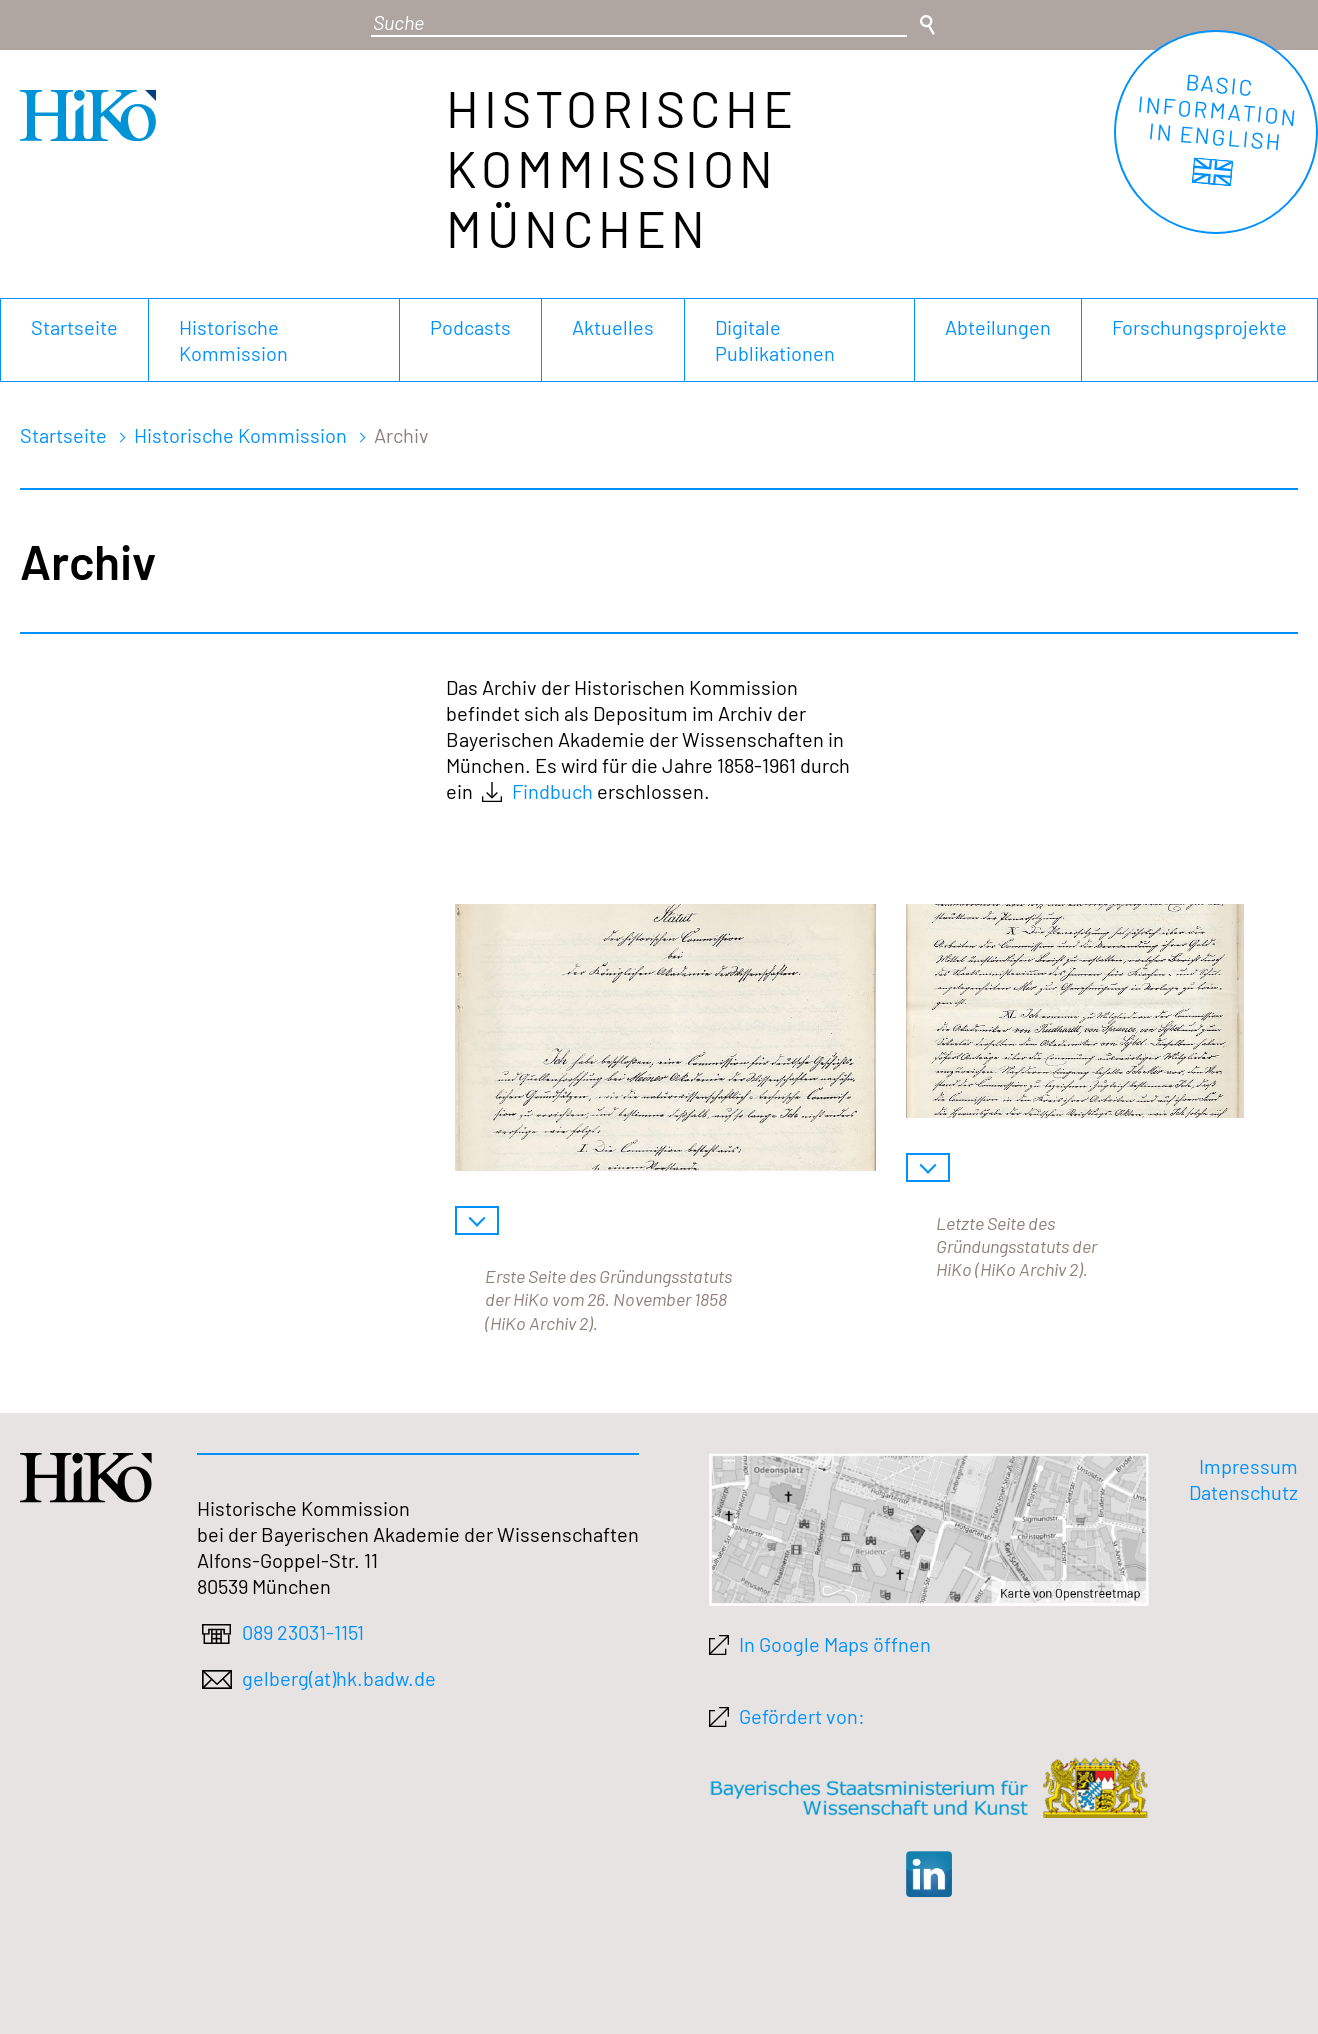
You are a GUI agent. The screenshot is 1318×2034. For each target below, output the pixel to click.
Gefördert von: (802, 1716)
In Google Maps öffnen (835, 1644)
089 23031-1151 (303, 1632)
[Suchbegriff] (639, 23)
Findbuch (552, 791)
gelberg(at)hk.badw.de (339, 1678)
